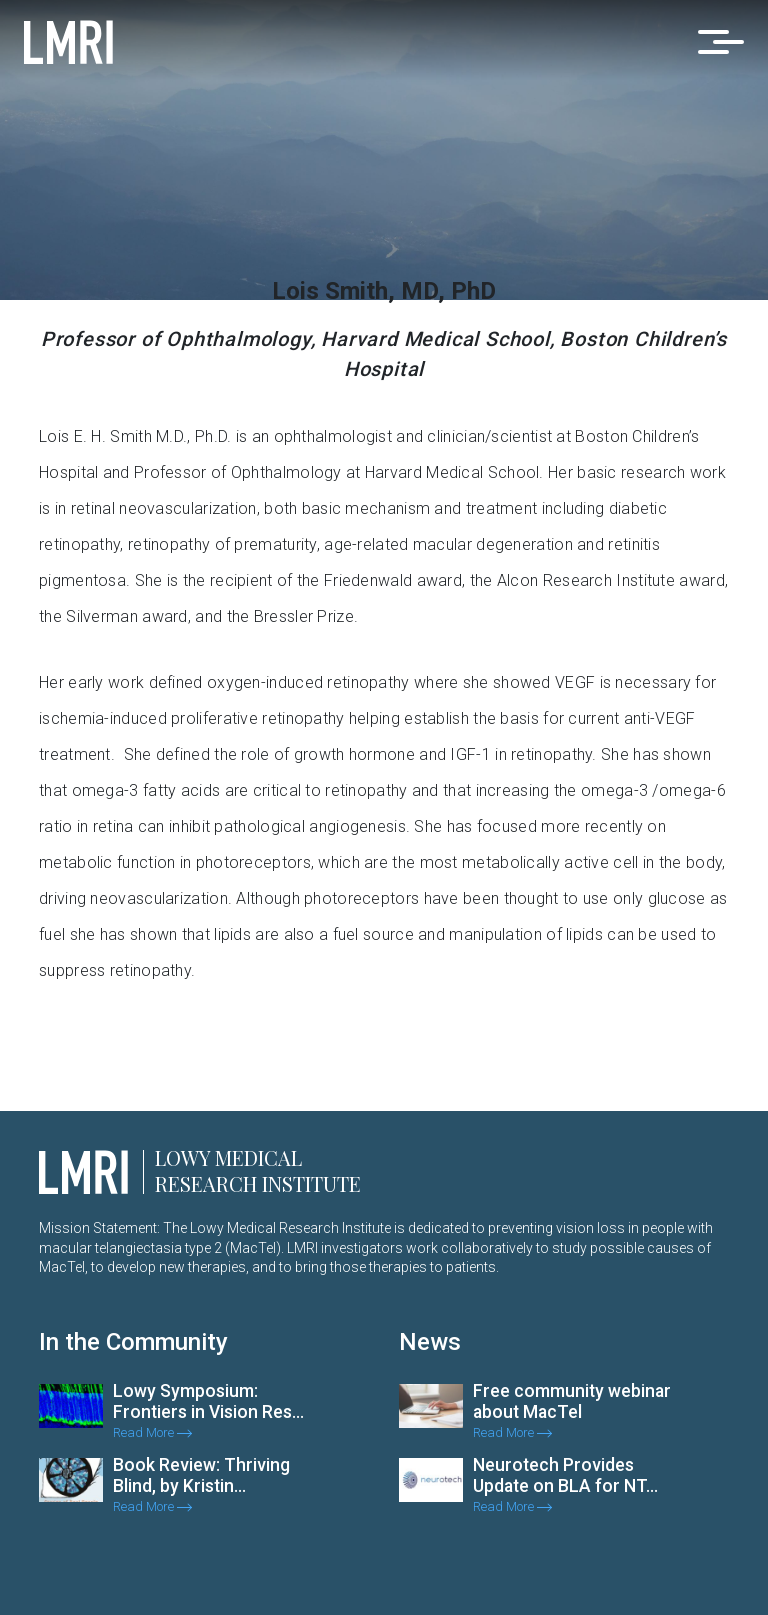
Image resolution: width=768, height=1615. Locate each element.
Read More (152, 1432)
